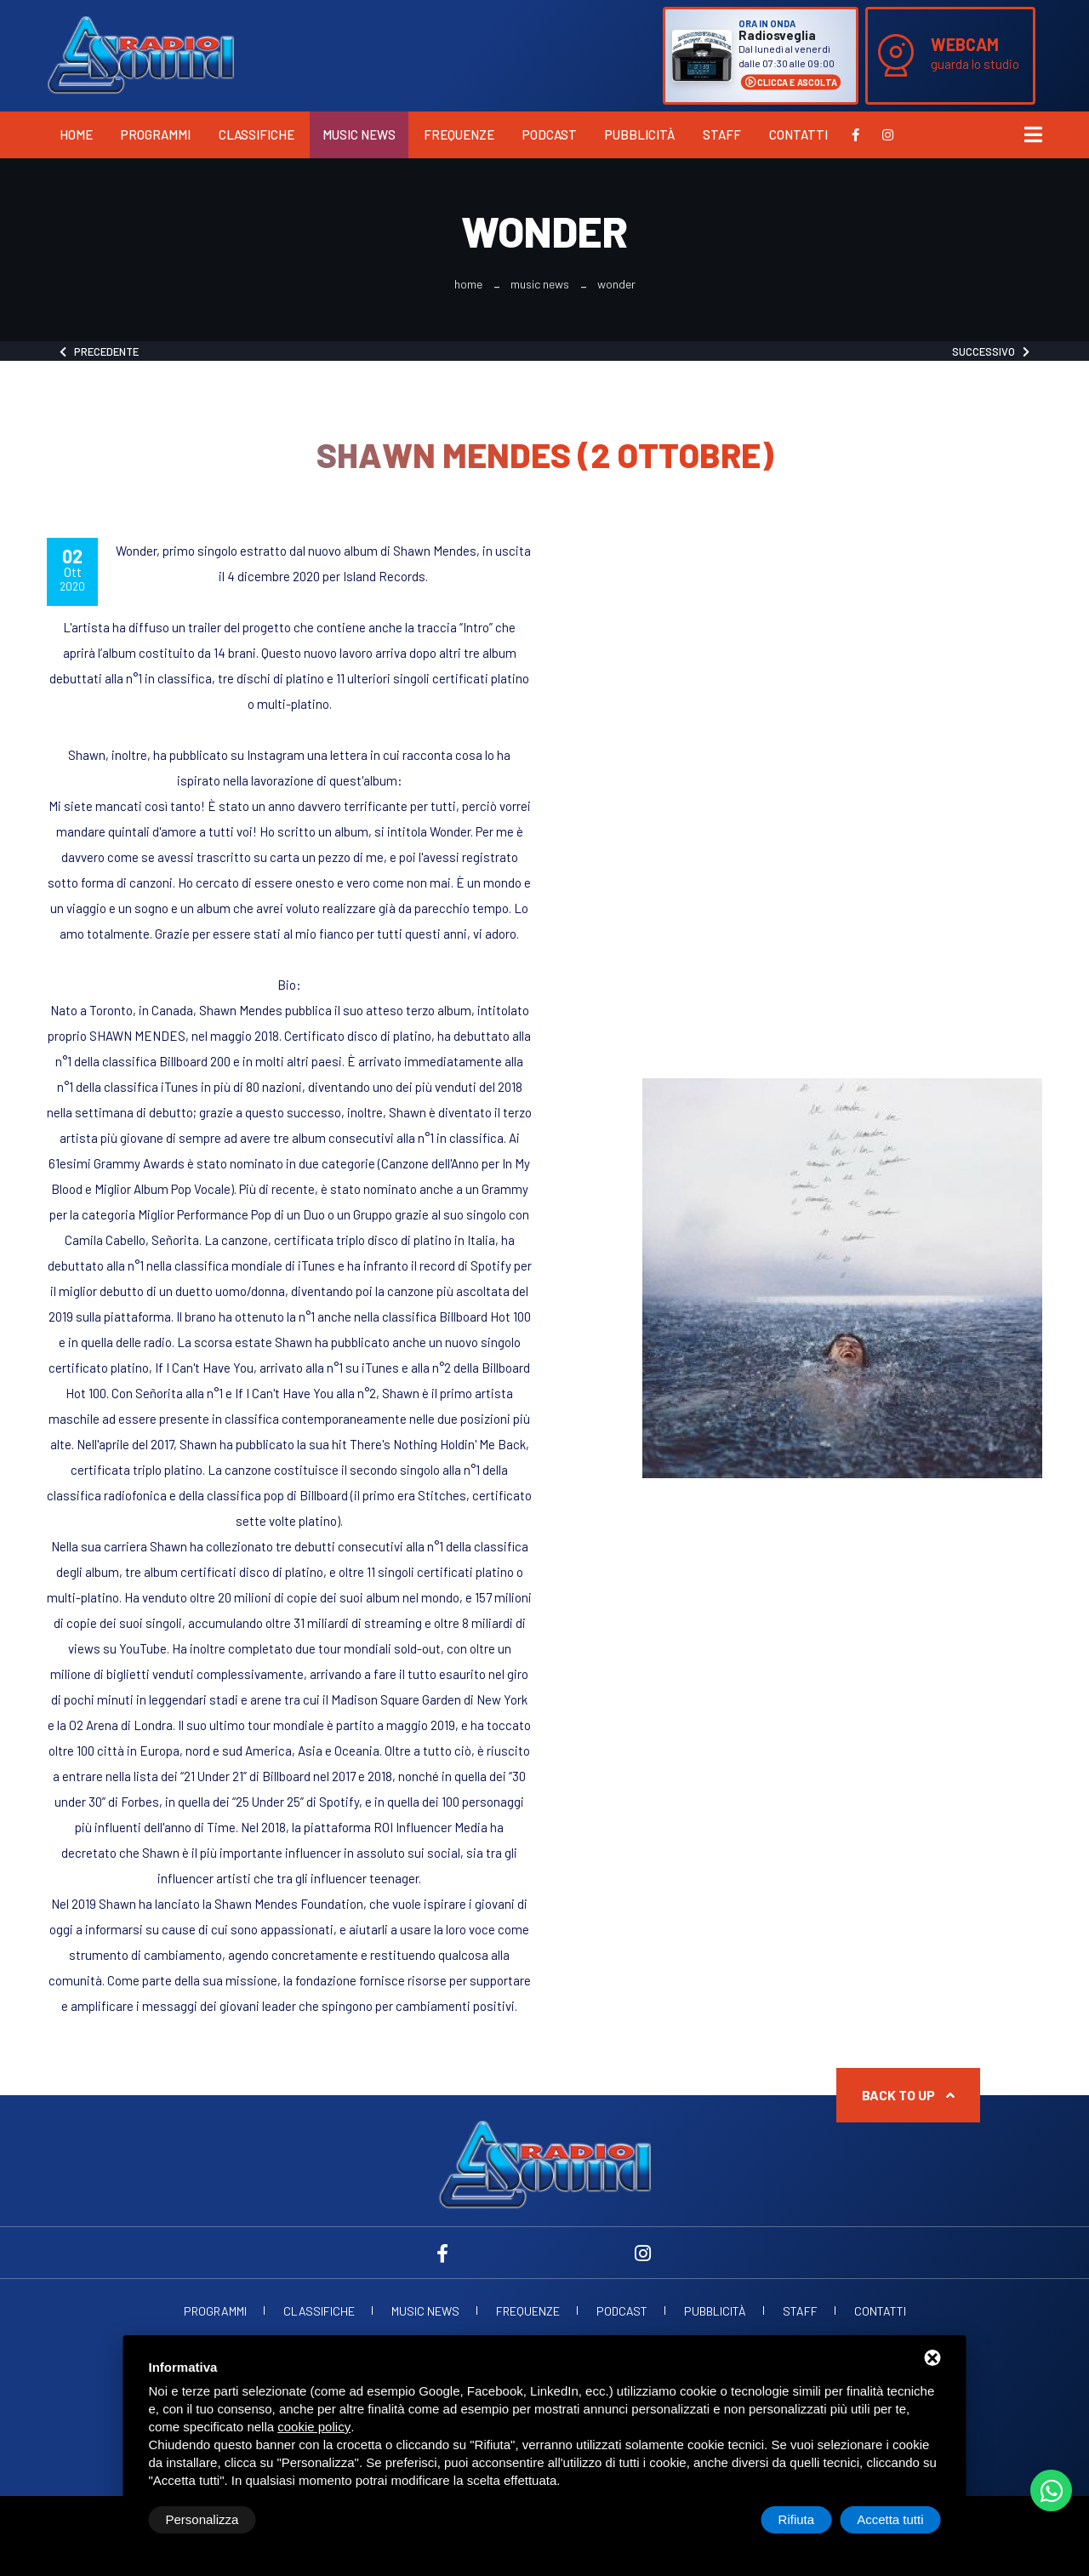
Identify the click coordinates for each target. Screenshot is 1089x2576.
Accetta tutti (890, 2519)
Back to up (908, 2095)
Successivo (990, 351)
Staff (722, 134)
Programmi (156, 134)
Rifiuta (796, 2519)
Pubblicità (640, 134)
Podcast (549, 134)
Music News (359, 134)
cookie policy (314, 2426)
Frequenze (459, 134)
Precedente (99, 351)
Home (76, 134)
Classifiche (256, 134)
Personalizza (202, 2519)
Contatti (798, 134)
